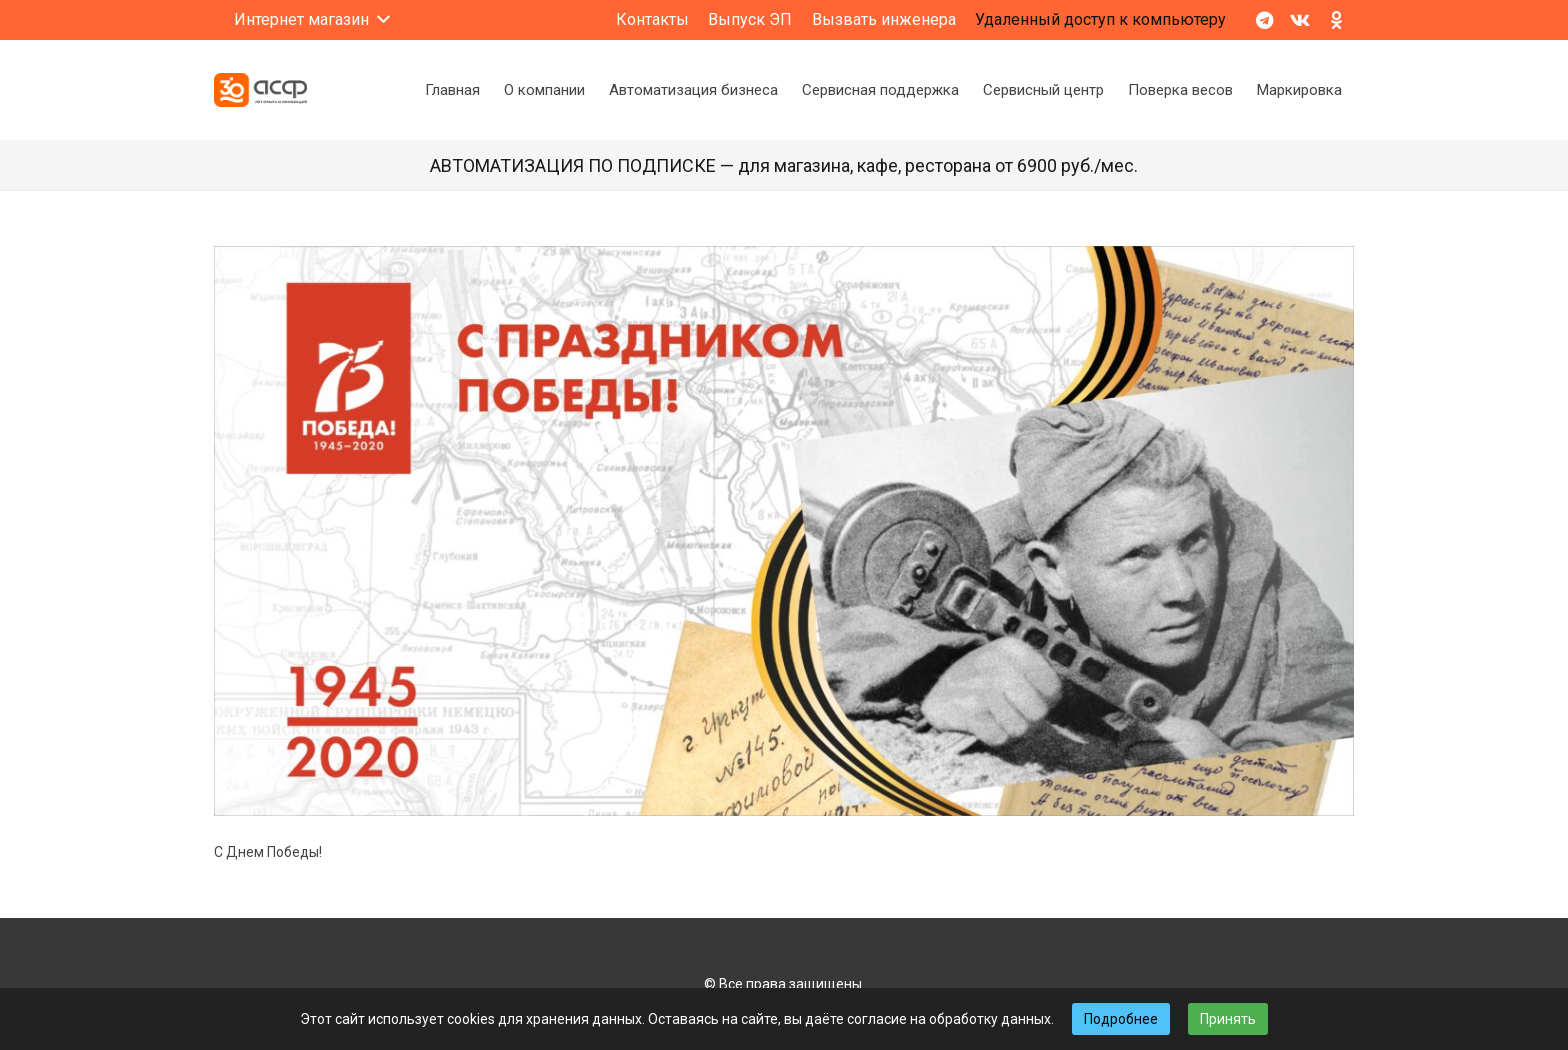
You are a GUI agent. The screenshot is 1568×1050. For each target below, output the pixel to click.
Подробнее (1121, 1019)
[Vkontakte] (1300, 20)
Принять (1228, 1019)
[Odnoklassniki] (1336, 20)
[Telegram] (1264, 20)
